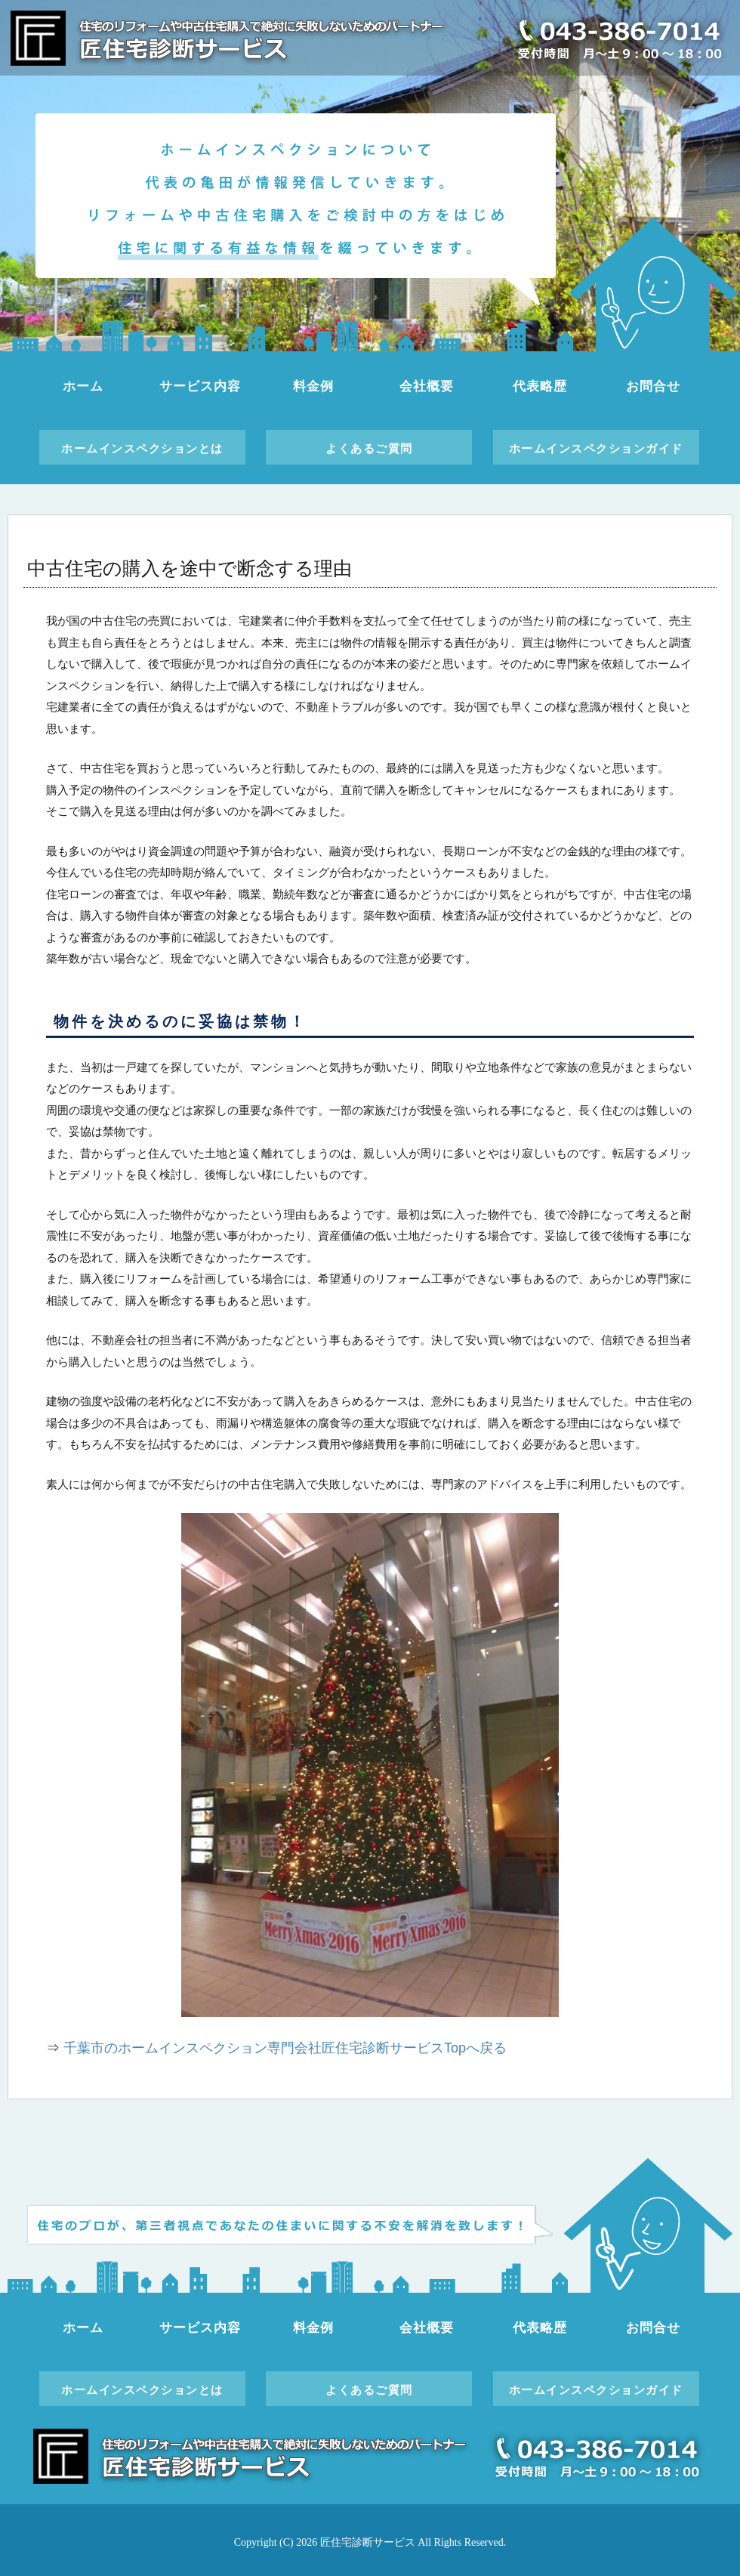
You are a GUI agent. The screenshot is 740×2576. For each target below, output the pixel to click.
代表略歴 (539, 386)
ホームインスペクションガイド (596, 448)
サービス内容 (199, 386)
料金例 (313, 386)
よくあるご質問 (369, 448)
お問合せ (653, 386)
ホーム (83, 386)
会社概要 (426, 386)
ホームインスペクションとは (142, 448)
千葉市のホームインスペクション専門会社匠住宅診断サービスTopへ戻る (285, 2048)
